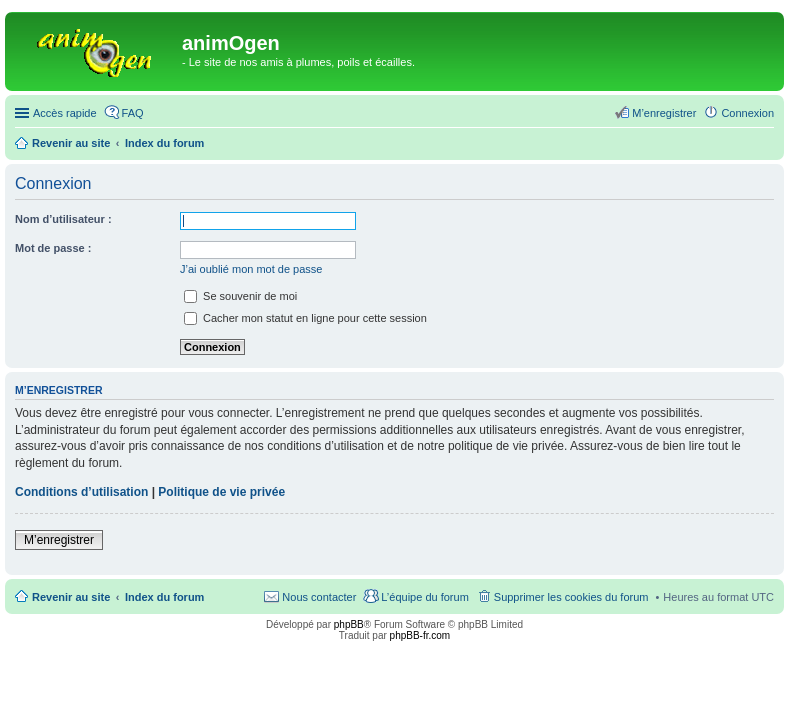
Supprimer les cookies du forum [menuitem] (571, 597)
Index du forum (164, 597)
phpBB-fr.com (420, 635)
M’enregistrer (59, 540)
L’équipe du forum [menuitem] (424, 597)
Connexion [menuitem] (747, 113)
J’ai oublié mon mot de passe (251, 269)
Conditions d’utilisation (81, 492)
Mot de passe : (53, 248)
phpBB (349, 624)
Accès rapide (65, 113)
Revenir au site (71, 597)
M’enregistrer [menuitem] (664, 113)
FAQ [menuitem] (133, 113)
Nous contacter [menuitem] (319, 597)
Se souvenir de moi (240, 296)
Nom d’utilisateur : (63, 219)
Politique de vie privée (221, 492)
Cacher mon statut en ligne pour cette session (305, 318)
